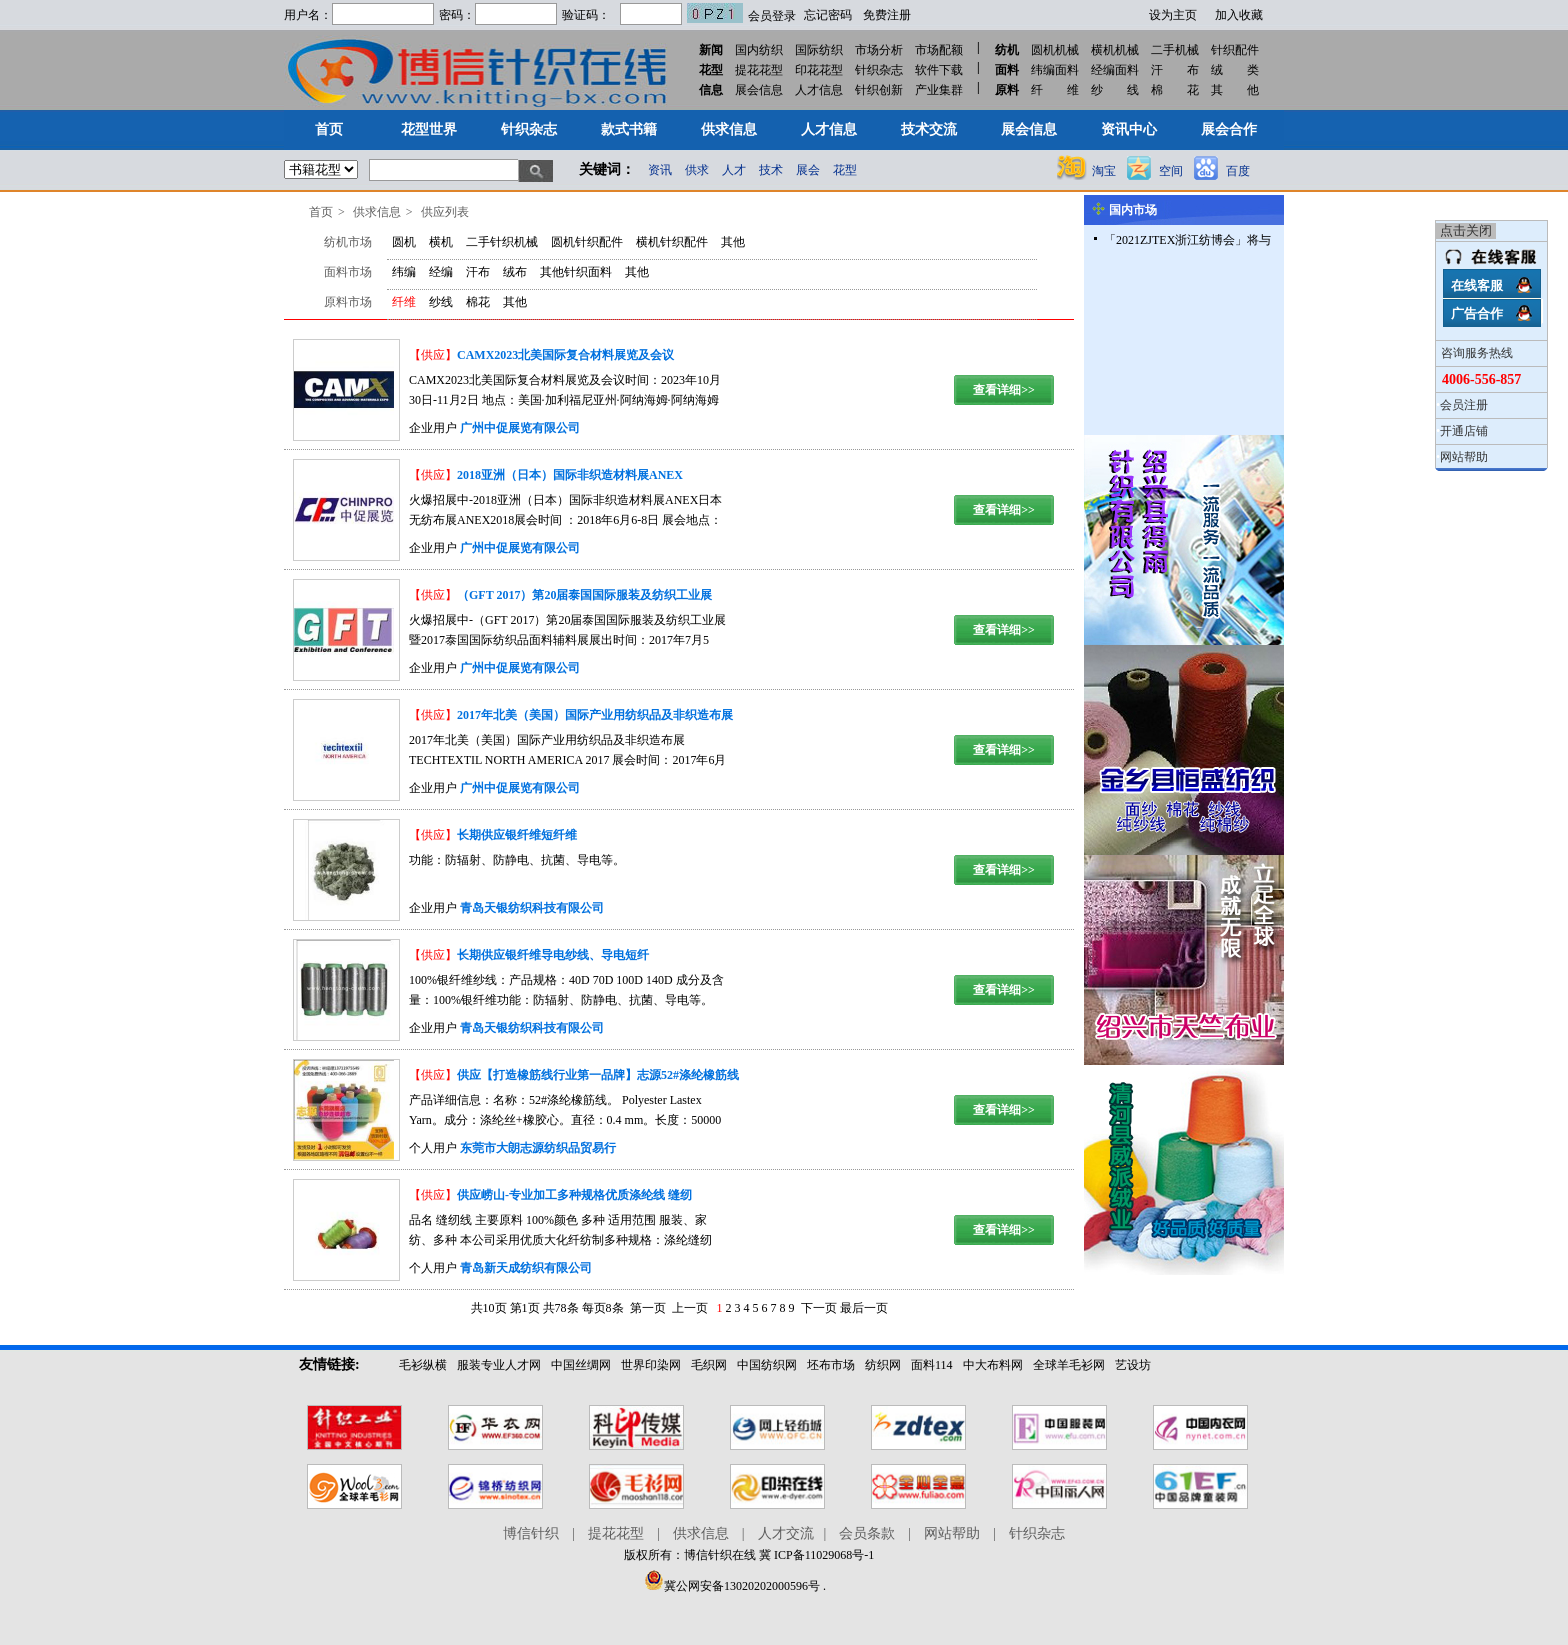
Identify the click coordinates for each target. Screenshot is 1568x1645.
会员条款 (867, 1533)
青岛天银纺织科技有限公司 (532, 908)
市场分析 (879, 50)
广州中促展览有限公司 (520, 428)
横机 (441, 242)
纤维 (404, 302)
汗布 (478, 272)
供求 (697, 170)
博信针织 (531, 1533)
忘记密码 (828, 15)
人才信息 (819, 90)
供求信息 (377, 212)
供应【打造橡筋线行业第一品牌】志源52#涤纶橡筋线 (598, 1075)
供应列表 (445, 212)
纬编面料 (1055, 70)
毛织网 (709, 1365)
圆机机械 (1055, 50)
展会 (808, 170)
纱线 (441, 302)
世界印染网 (651, 1365)
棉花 (478, 302)
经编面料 (1115, 70)
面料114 (932, 1365)
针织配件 (1235, 50)
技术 (771, 170)
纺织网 (883, 1365)
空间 (1171, 171)
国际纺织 (819, 50)
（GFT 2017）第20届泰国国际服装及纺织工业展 (584, 595)
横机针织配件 (672, 242)
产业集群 (939, 90)
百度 (1238, 171)
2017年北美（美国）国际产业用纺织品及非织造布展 (595, 715)
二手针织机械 (502, 242)
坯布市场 (831, 1365)
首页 (321, 212)
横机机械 (1115, 50)
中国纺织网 (767, 1365)
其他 (733, 242)
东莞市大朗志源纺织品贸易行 (538, 1148)
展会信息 (759, 90)
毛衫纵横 (423, 1365)
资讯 (660, 170)
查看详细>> (1004, 390)
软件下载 (939, 70)
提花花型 (759, 70)
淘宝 (1104, 171)
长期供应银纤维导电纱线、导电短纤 (553, 955)
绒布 (515, 272)
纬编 (404, 272)
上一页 (690, 1308)
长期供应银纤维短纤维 (517, 835)
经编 (441, 272)
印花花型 (819, 70)
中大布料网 (993, 1365)
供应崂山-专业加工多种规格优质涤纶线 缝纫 (574, 1195)
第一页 (648, 1308)
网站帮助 (1464, 457)
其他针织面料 (576, 272)
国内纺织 (759, 50)
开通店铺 (1464, 431)
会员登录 (772, 16)
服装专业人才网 (499, 1365)
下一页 (819, 1308)
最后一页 (864, 1308)
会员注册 (1464, 405)
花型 (845, 170)
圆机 (404, 242)
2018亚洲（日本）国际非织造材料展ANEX (570, 475)
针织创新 (879, 90)
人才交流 (786, 1533)
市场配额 (939, 50)
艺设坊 (1133, 1365)
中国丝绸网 (581, 1365)
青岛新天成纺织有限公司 (526, 1268)
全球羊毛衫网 (1069, 1365)
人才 (734, 170)
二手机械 (1175, 50)
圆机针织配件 (587, 242)
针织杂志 (879, 70)
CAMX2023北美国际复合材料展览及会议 (565, 355)
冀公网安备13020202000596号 (732, 1586)
